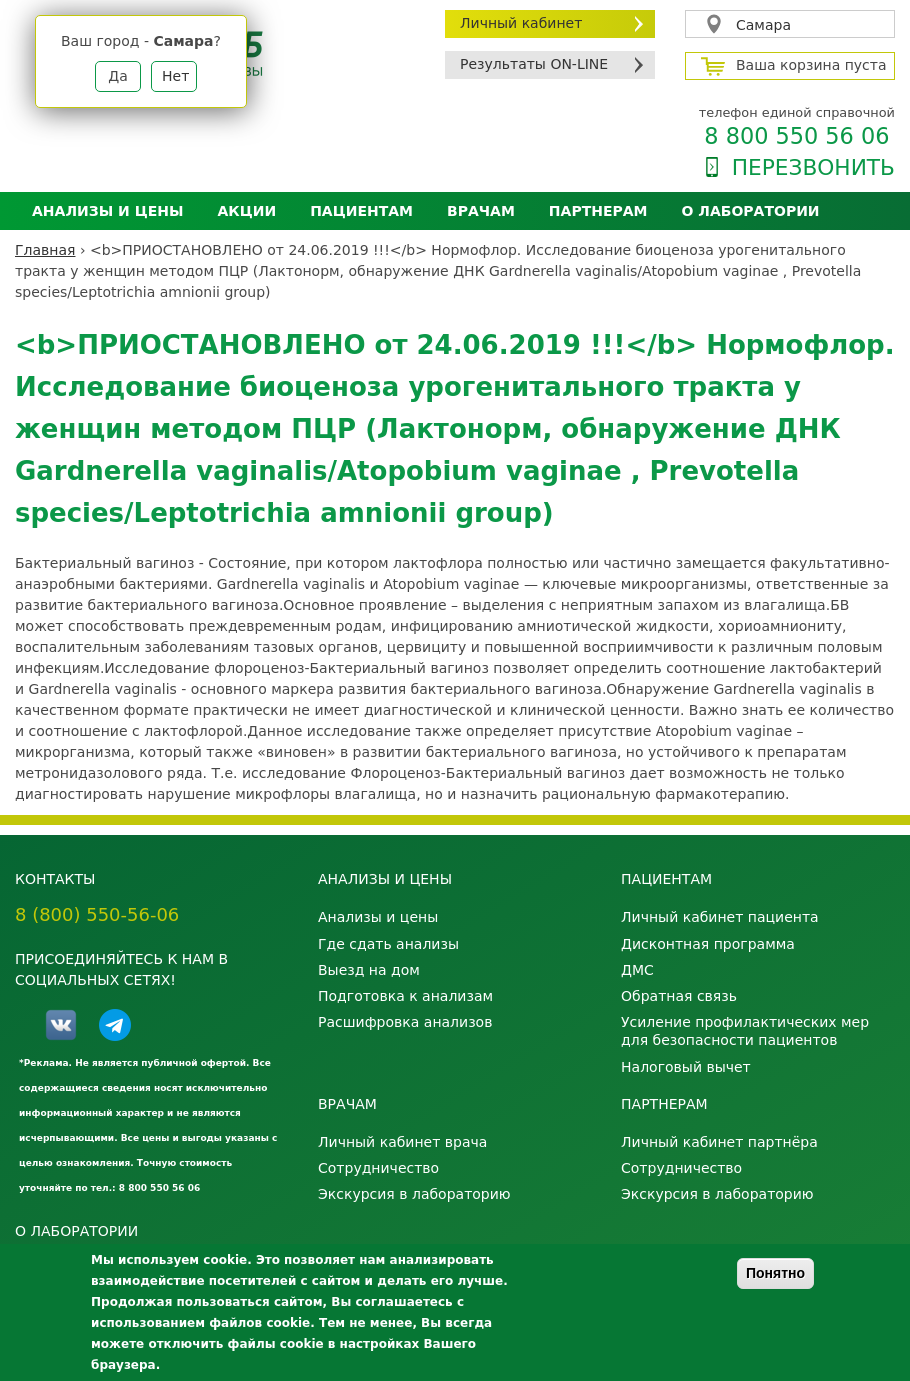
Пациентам (361, 211)
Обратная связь (679, 996)
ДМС (637, 970)
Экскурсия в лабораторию (414, 1194)
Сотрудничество (378, 1168)
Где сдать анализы (388, 944)
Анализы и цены (107, 211)
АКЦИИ (246, 211)
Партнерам (598, 211)
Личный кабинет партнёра (719, 1142)
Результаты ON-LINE (534, 64)
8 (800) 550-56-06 (97, 914)
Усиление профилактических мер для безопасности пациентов (745, 1031)
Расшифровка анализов (405, 1022)
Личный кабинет (521, 23)
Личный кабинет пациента (720, 917)
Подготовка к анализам (405, 996)
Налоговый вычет (686, 1067)
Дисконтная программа (708, 944)
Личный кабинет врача (402, 1142)
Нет (175, 76)
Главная (45, 250)
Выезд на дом (369, 970)
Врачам (481, 211)
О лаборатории (751, 211)
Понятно (775, 1273)
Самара (763, 25)
